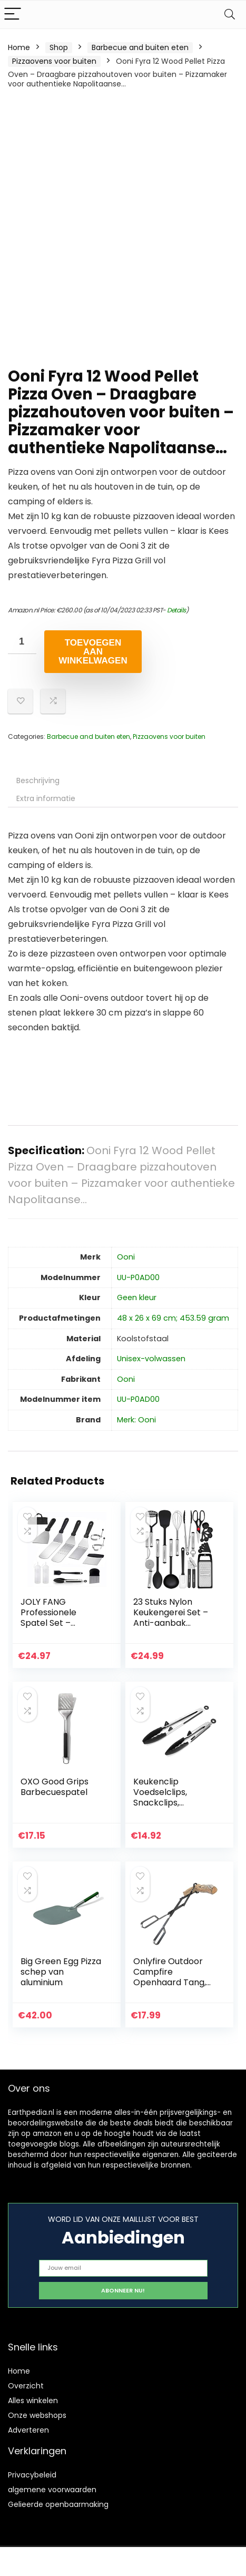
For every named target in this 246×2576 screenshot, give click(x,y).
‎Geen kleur (136, 1297)
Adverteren (28, 2430)
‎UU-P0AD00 (138, 1277)
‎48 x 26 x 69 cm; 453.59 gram (173, 1318)
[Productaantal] (22, 642)
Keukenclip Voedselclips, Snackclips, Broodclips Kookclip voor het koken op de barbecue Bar (173, 1807)
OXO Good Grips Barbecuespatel (54, 1786)
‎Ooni (126, 1257)
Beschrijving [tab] (38, 780)
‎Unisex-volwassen (151, 1358)
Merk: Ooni (136, 1419)
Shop (59, 47)
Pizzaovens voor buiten (54, 61)
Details (176, 610)
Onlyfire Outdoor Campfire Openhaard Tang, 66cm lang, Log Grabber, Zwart (169, 1982)
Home (19, 47)
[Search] (229, 14)
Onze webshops (37, 2415)
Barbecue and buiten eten (140, 47)
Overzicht (26, 2385)
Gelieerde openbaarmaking (58, 2504)
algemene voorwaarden (52, 2489)
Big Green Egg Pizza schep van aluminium (61, 1971)
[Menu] (12, 14)
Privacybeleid (32, 2475)
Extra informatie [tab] (45, 798)
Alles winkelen (33, 2400)
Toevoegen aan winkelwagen (92, 652)
